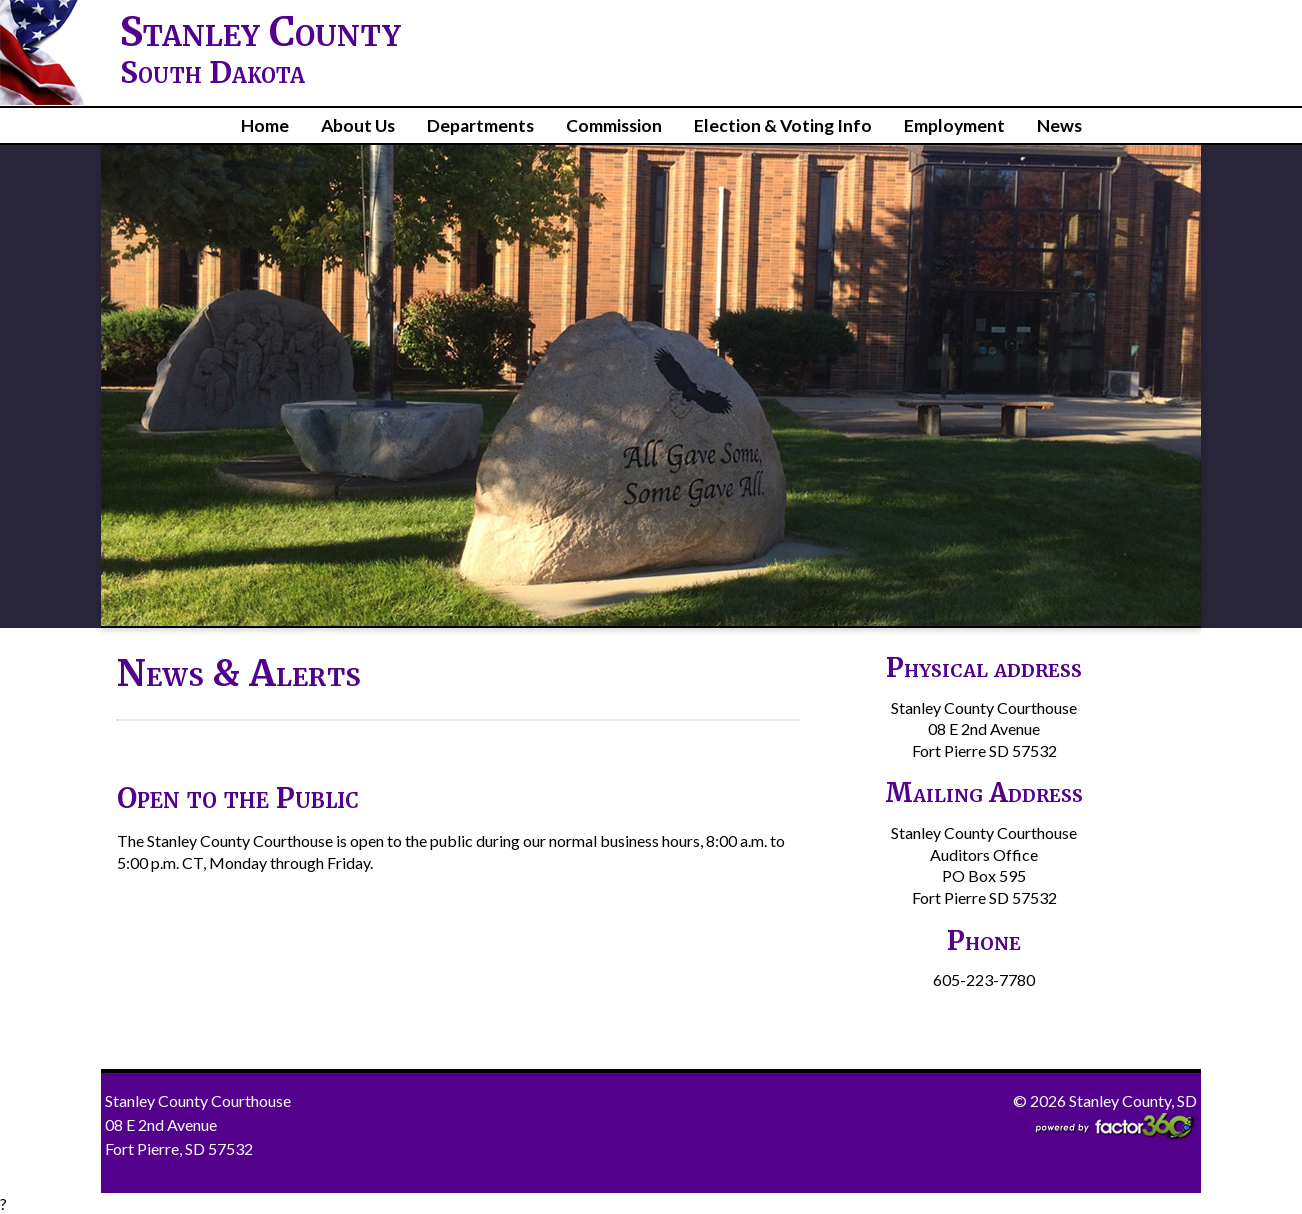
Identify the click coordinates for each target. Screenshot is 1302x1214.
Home (265, 125)
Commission (614, 125)
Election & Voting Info (783, 125)
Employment (954, 125)
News (1059, 125)
